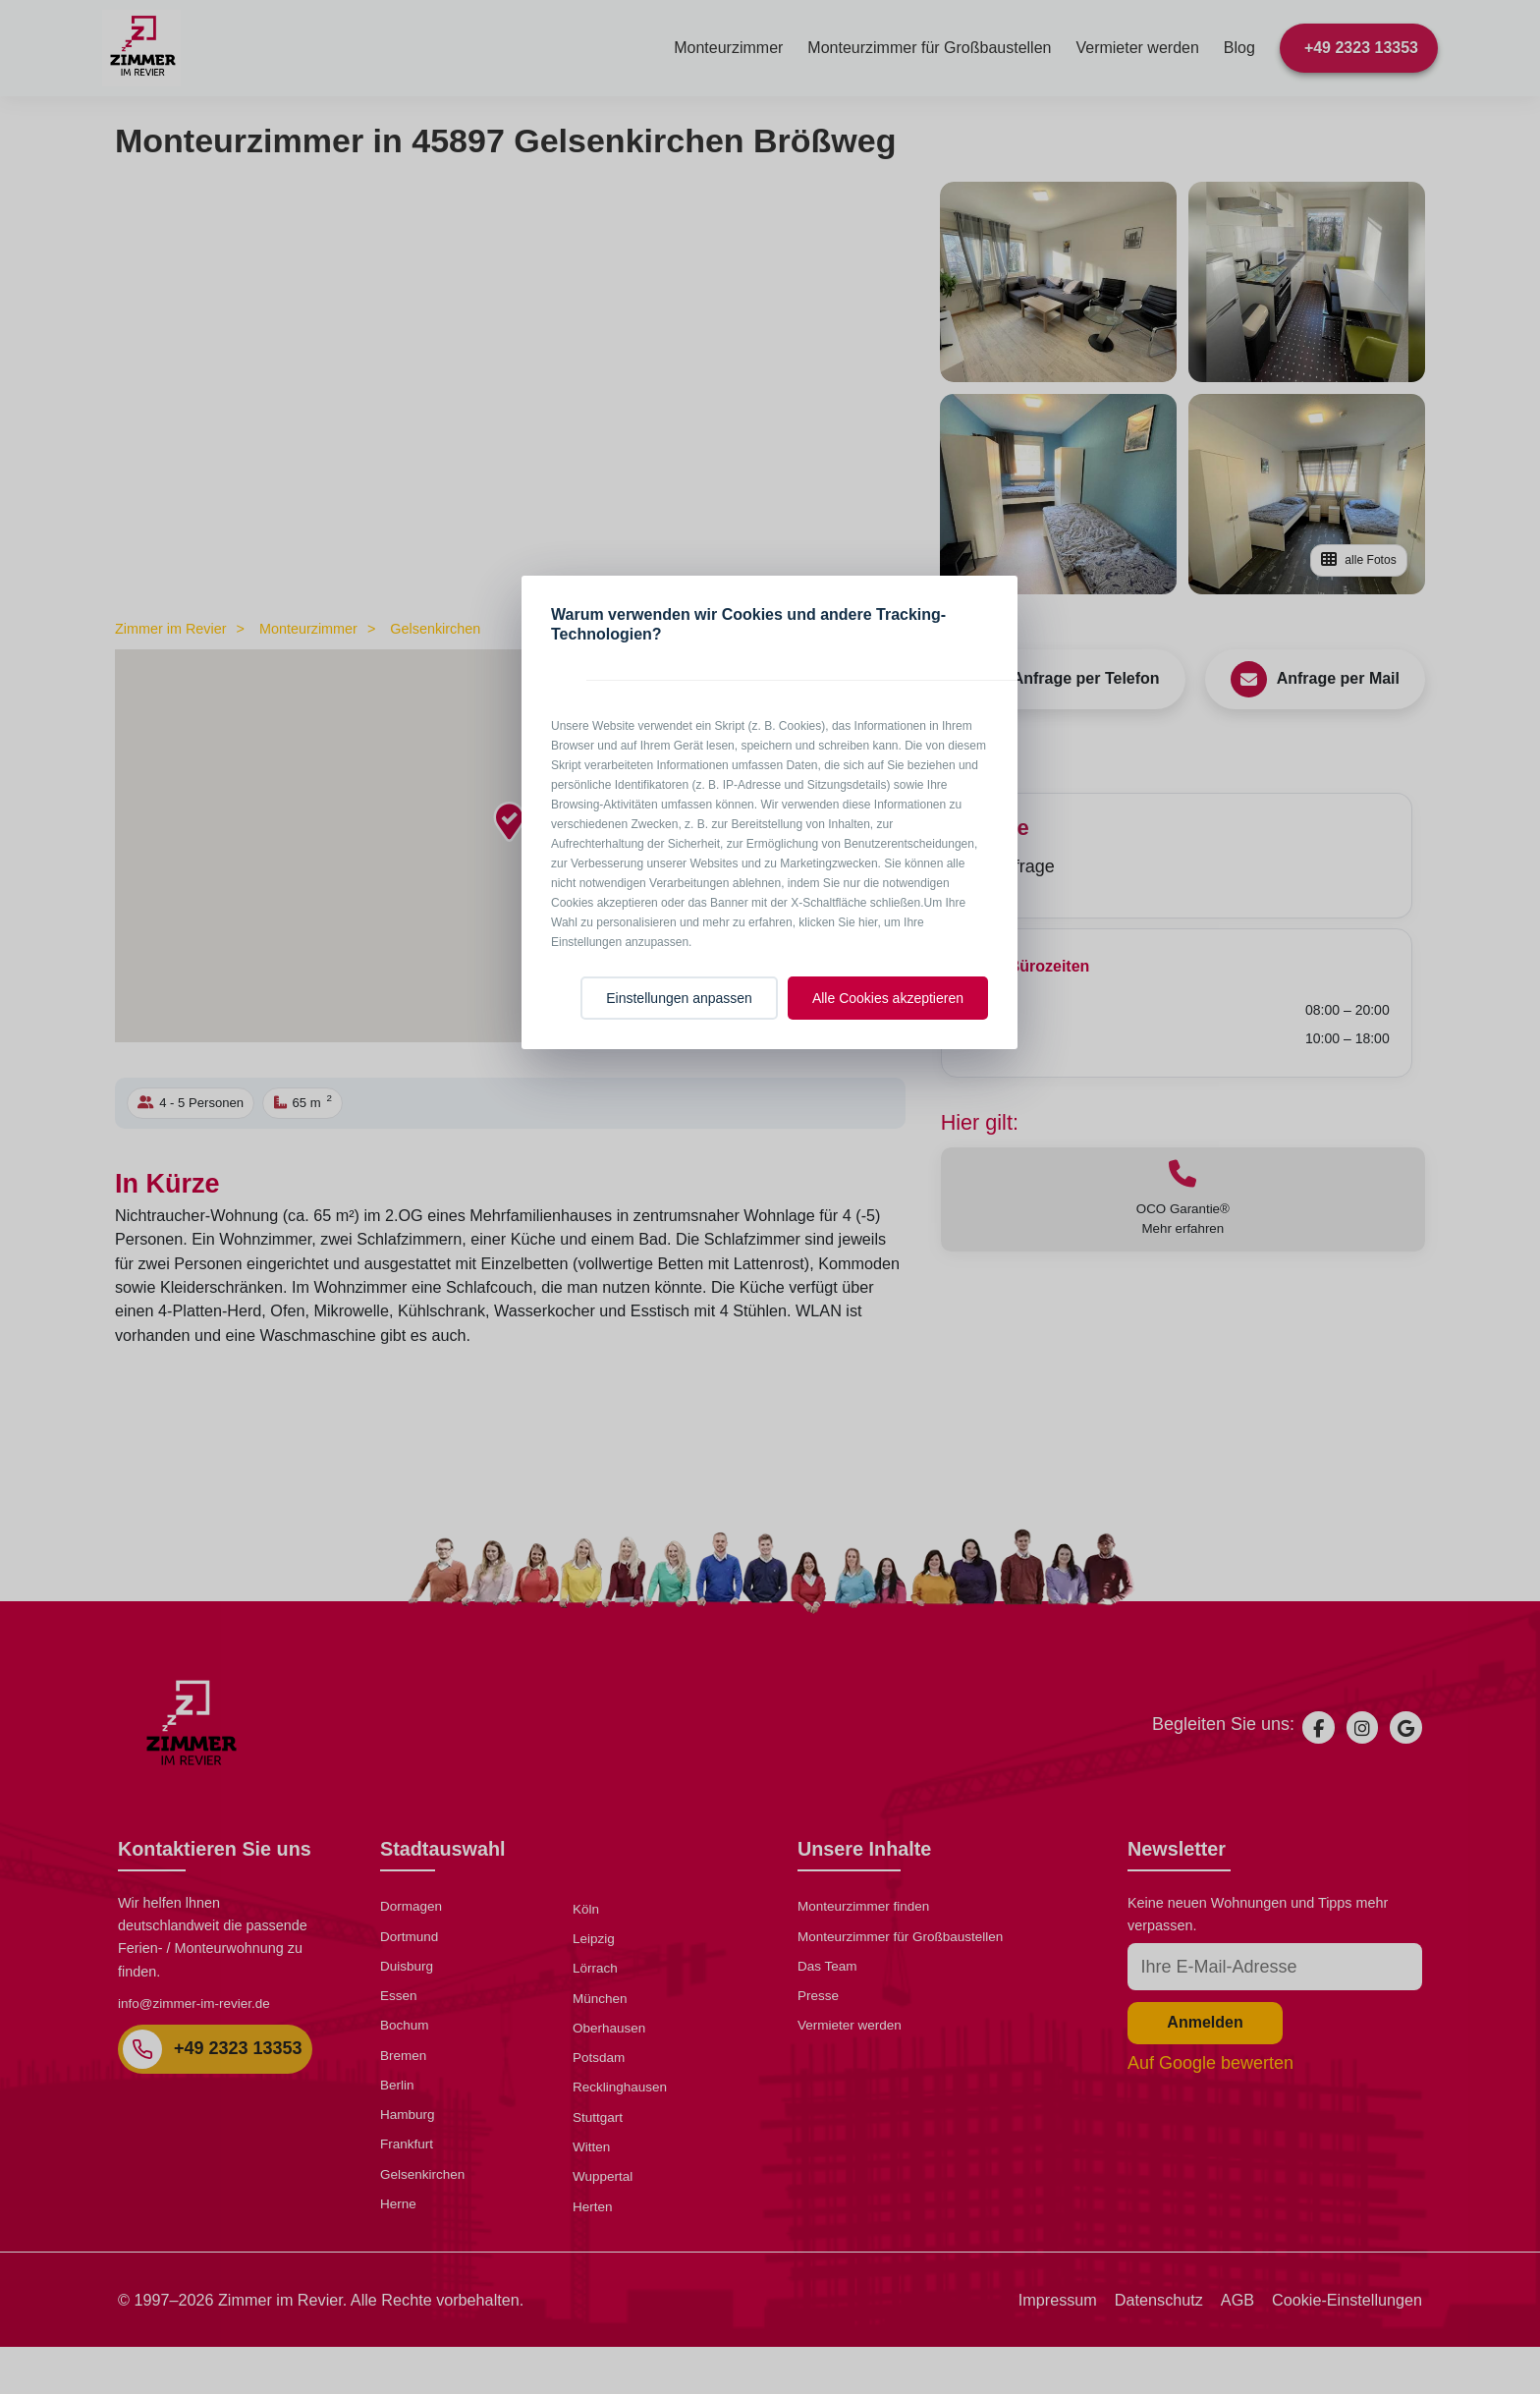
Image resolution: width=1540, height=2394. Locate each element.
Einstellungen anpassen (679, 998)
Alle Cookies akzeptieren (887, 998)
